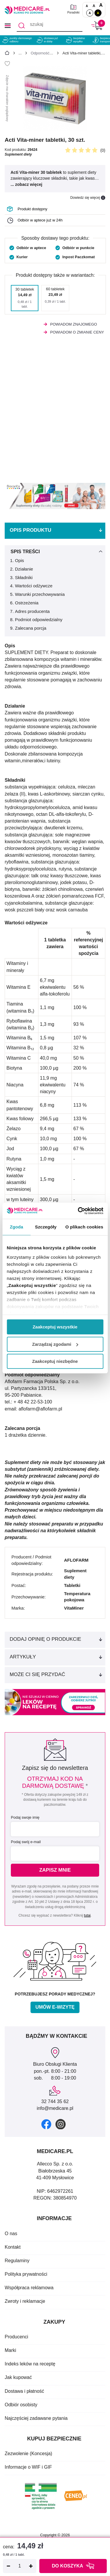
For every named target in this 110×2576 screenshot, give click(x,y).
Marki (10, 2350)
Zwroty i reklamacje (25, 2301)
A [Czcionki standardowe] (87, 6)
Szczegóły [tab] (45, 1226)
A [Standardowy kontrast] (90, 13)
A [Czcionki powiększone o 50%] (94, 6)
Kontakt (13, 2247)
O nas (11, 2233)
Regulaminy (17, 2260)
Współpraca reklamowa (29, 2287)
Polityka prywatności (26, 2274)
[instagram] (60, 2124)
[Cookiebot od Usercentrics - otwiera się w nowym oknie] (78, 1211)
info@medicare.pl (55, 2108)
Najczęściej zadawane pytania (36, 2418)
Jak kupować (18, 2377)
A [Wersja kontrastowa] (98, 13)
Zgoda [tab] (16, 1226)
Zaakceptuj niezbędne (55, 1361)
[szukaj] (49, 25)
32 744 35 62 (55, 2101)
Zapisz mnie (55, 1870)
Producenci (16, 2336)
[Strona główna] (7, 54)
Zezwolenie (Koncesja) (28, 2453)
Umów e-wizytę (55, 2007)
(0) (102, 150)
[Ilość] (19, 2566)
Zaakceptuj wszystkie (55, 1326)
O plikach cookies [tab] (84, 1226)
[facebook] (46, 2124)
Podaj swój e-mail (26, 1842)
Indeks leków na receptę (30, 2363)
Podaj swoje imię (25, 1817)
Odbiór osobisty (21, 2404)
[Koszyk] (96, 25)
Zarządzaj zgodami (55, 1344)
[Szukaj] (21, 25)
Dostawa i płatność (24, 2391)
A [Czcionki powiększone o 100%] (101, 5)
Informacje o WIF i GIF (28, 2467)
